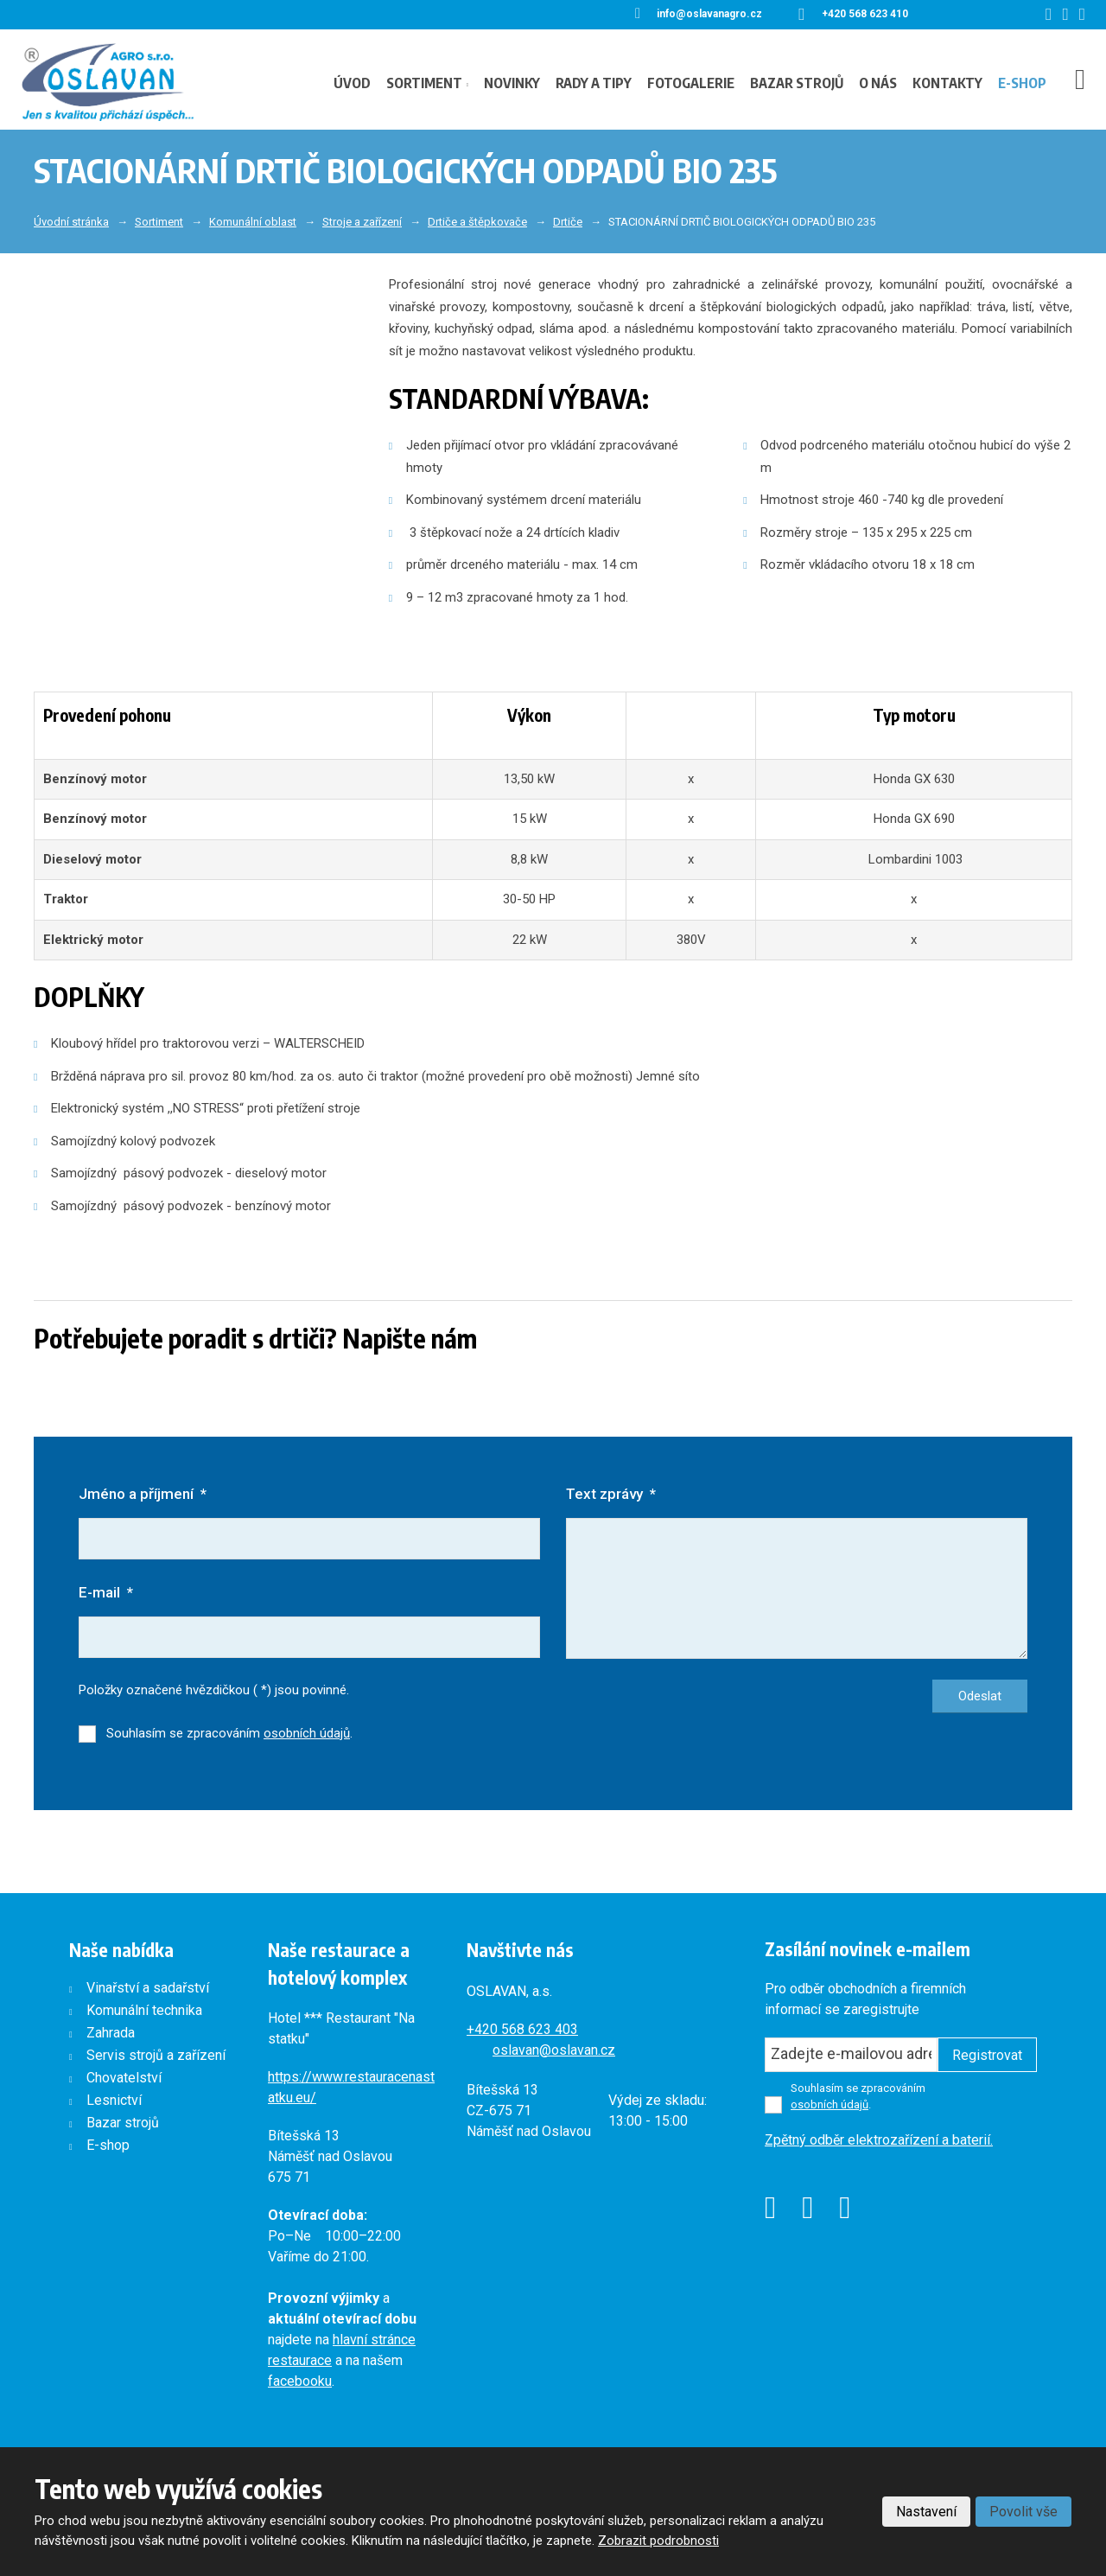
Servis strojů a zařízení (156, 2056)
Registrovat (987, 2056)
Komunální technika (144, 2011)
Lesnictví (114, 2101)
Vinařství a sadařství (147, 1988)
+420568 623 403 (522, 2030)
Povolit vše (1023, 2511)
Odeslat (979, 1697)
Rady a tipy (594, 83)
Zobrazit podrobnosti (658, 2540)
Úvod (352, 83)
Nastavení (926, 2511)
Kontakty (947, 83)
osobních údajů (307, 1734)
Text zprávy (611, 1493)
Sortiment (424, 83)
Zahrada (110, 2033)
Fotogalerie (690, 83)
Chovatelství (124, 2078)
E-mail (106, 1592)
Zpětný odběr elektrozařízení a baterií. (879, 2141)
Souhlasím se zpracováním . (229, 1734)
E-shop (1022, 83)
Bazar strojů (796, 83)
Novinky (512, 83)
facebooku (300, 2382)
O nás (878, 83)
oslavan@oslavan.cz (554, 2051)
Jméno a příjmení (143, 1493)
